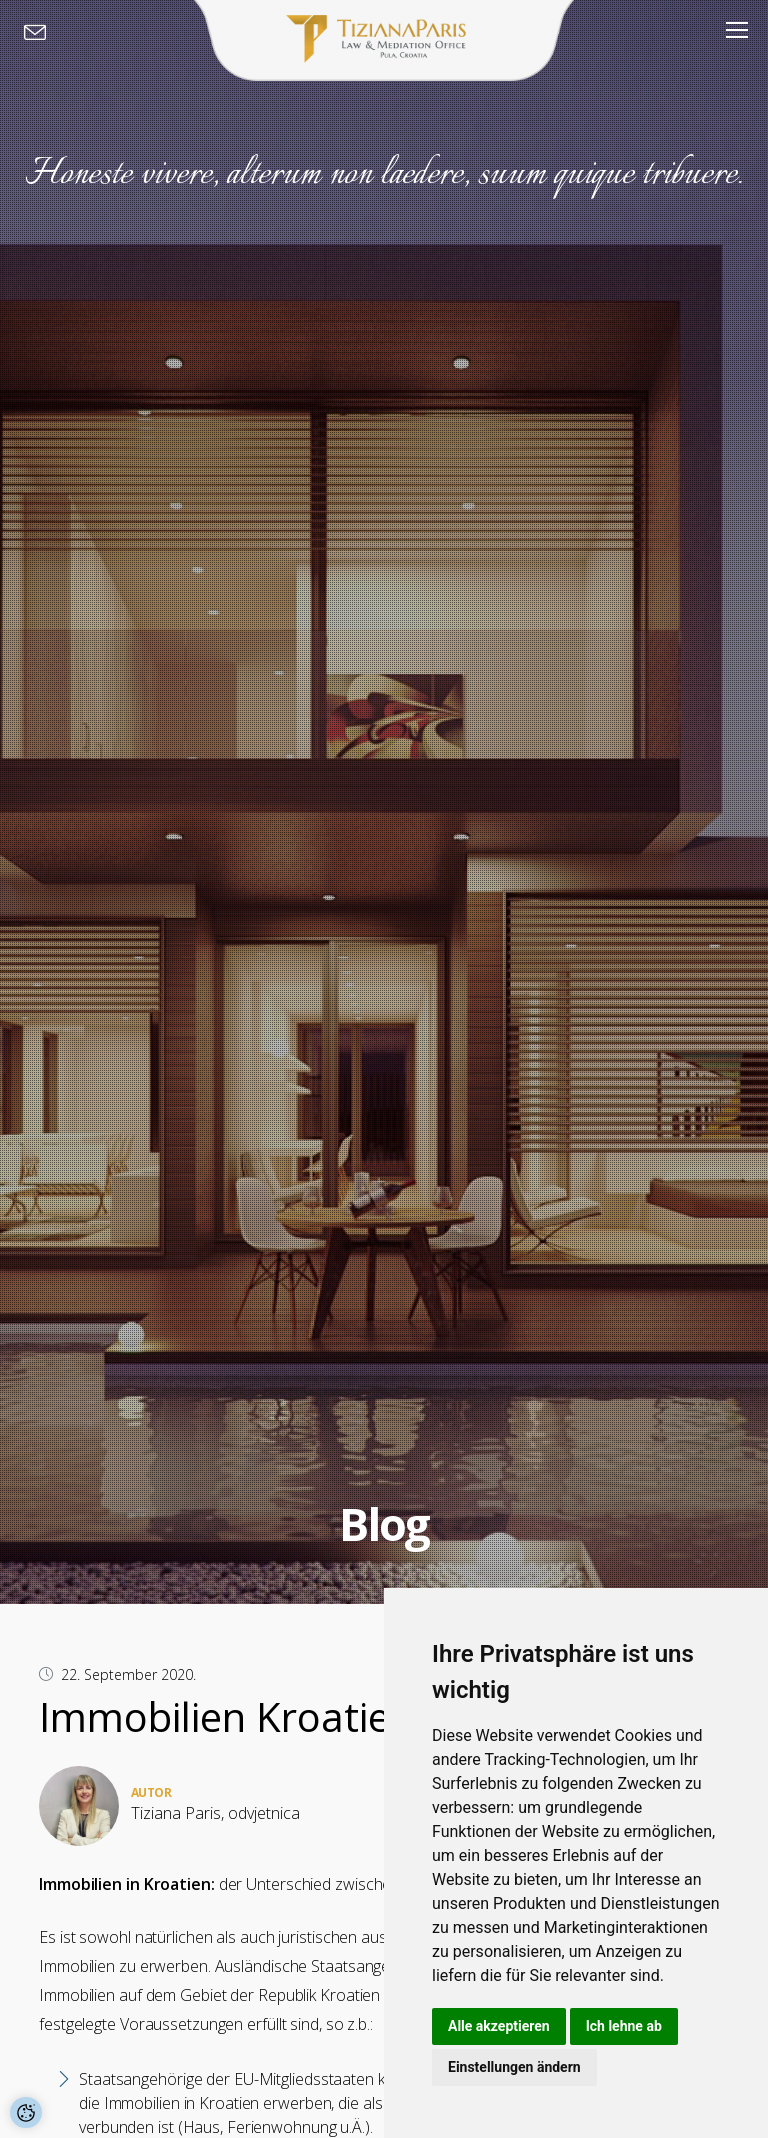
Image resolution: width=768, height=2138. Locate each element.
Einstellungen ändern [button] (514, 2067)
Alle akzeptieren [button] (499, 2026)
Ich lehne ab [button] (624, 2026)
